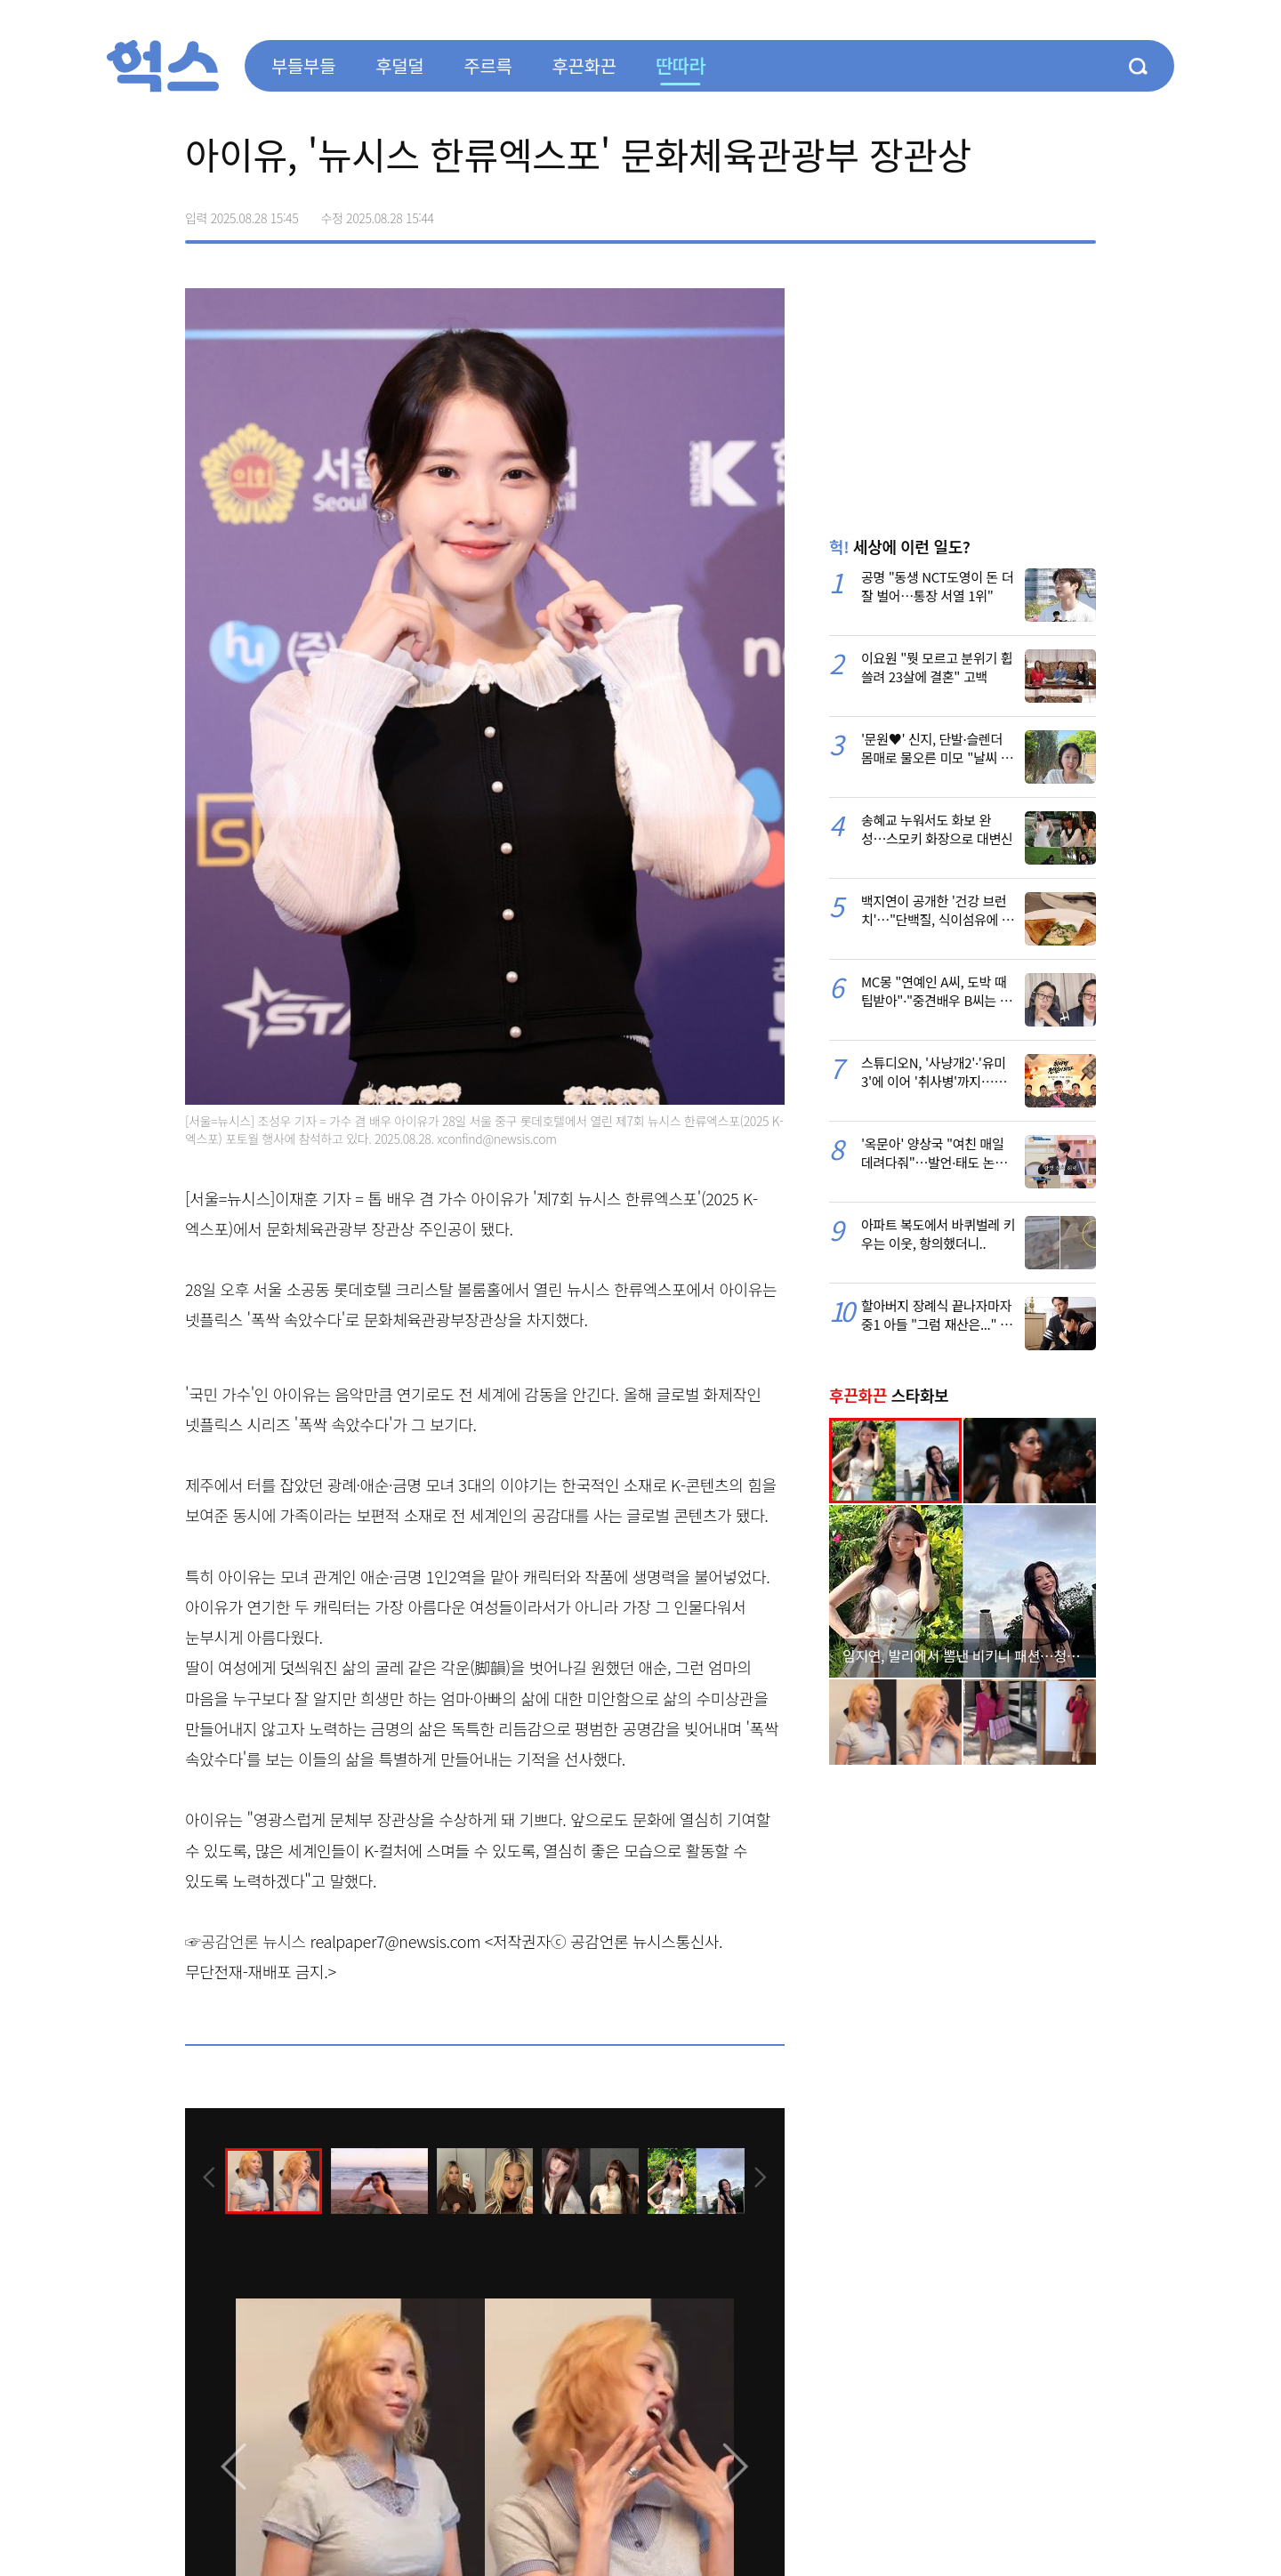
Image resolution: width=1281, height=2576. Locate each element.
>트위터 (1007, 211)
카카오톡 (1044, 211)
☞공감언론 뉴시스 (245, 1940)
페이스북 (969, 211)
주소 (1082, 211)
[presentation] (209, 2179)
